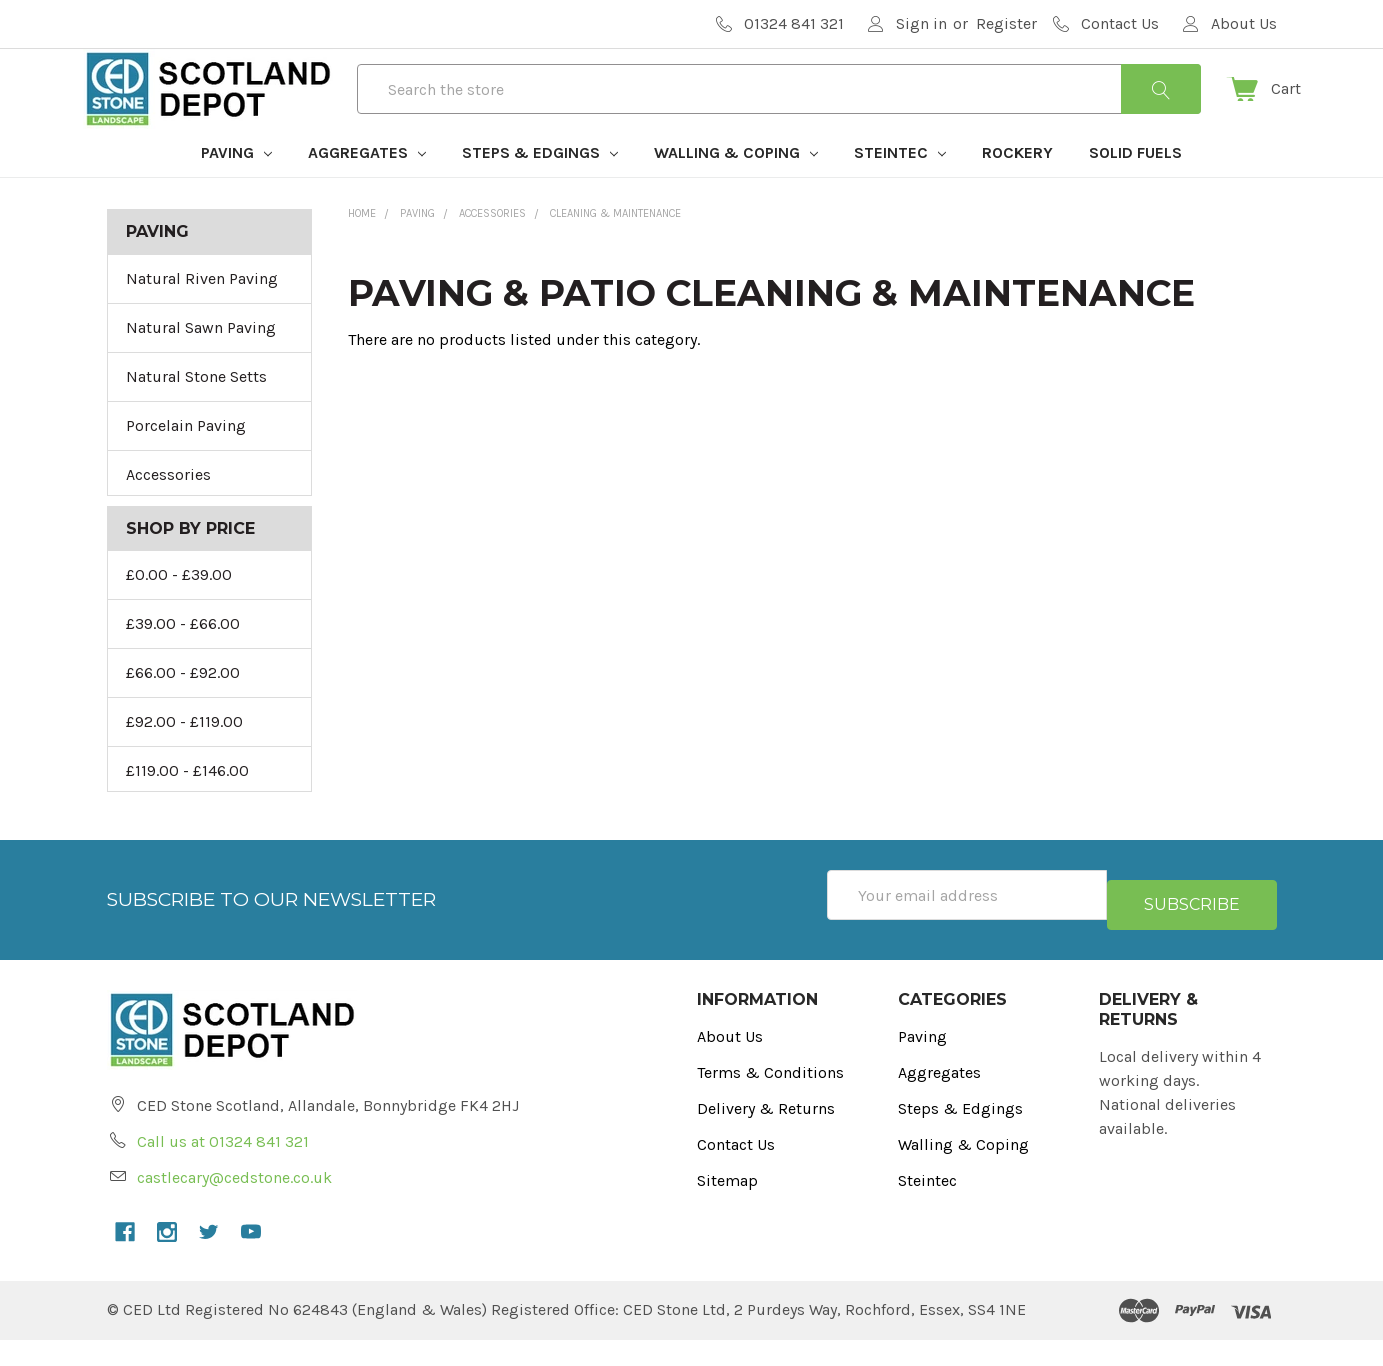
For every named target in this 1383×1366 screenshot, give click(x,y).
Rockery (1017, 188)
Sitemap (727, 1206)
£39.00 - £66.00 (183, 659)
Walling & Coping (736, 188)
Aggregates (367, 188)
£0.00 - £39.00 (179, 610)
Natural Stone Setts (196, 412)
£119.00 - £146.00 (187, 806)
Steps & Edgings (540, 188)
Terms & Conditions (770, 1098)
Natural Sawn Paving (201, 363)
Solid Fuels (1135, 188)
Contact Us (736, 1170)
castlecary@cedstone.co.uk (234, 1203)
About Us (730, 1062)
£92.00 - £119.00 (184, 757)
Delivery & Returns (766, 1134)
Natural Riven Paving (202, 314)
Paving (236, 188)
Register (1006, 23)
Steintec (900, 188)
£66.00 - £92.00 (183, 708)
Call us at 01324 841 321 (223, 1167)
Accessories (168, 510)
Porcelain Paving (186, 461)
